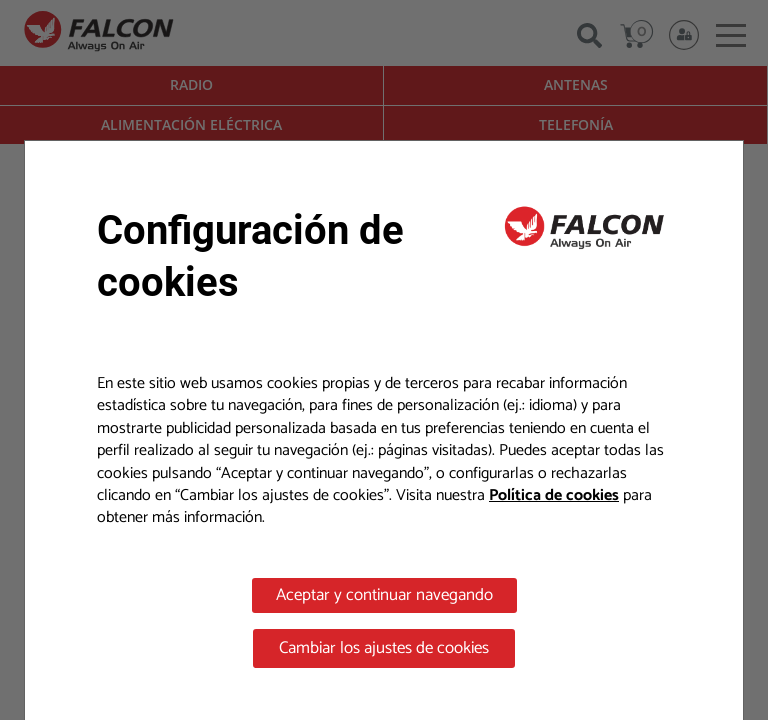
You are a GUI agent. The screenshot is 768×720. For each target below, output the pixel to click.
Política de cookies (554, 495)
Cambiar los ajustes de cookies (384, 648)
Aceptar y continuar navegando (384, 595)
